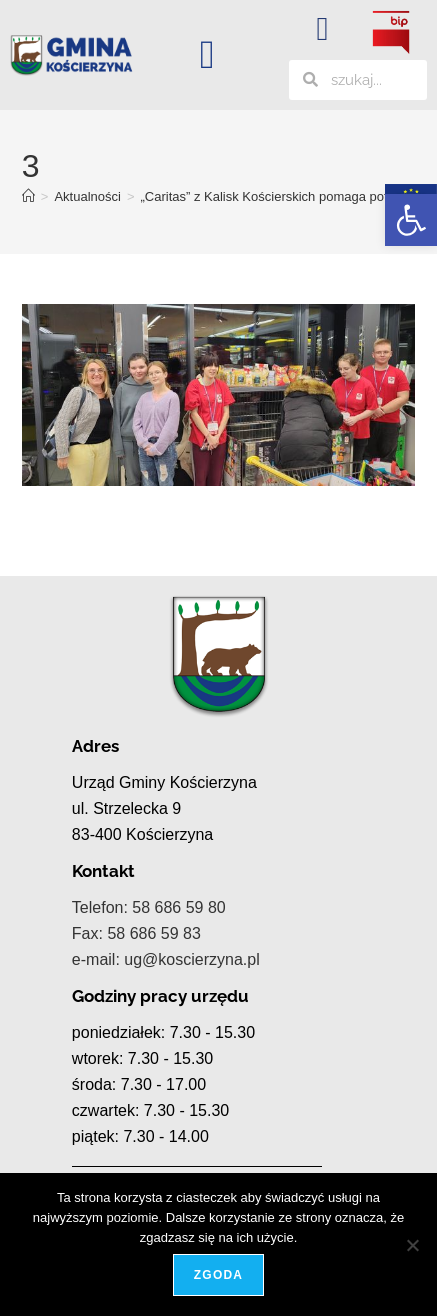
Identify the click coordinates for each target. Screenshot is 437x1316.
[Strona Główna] (28, 196)
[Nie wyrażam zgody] (412, 1245)
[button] (411, 220)
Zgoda (218, 1275)
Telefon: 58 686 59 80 (149, 907)
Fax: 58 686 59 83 (136, 933)
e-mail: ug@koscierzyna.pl (166, 959)
